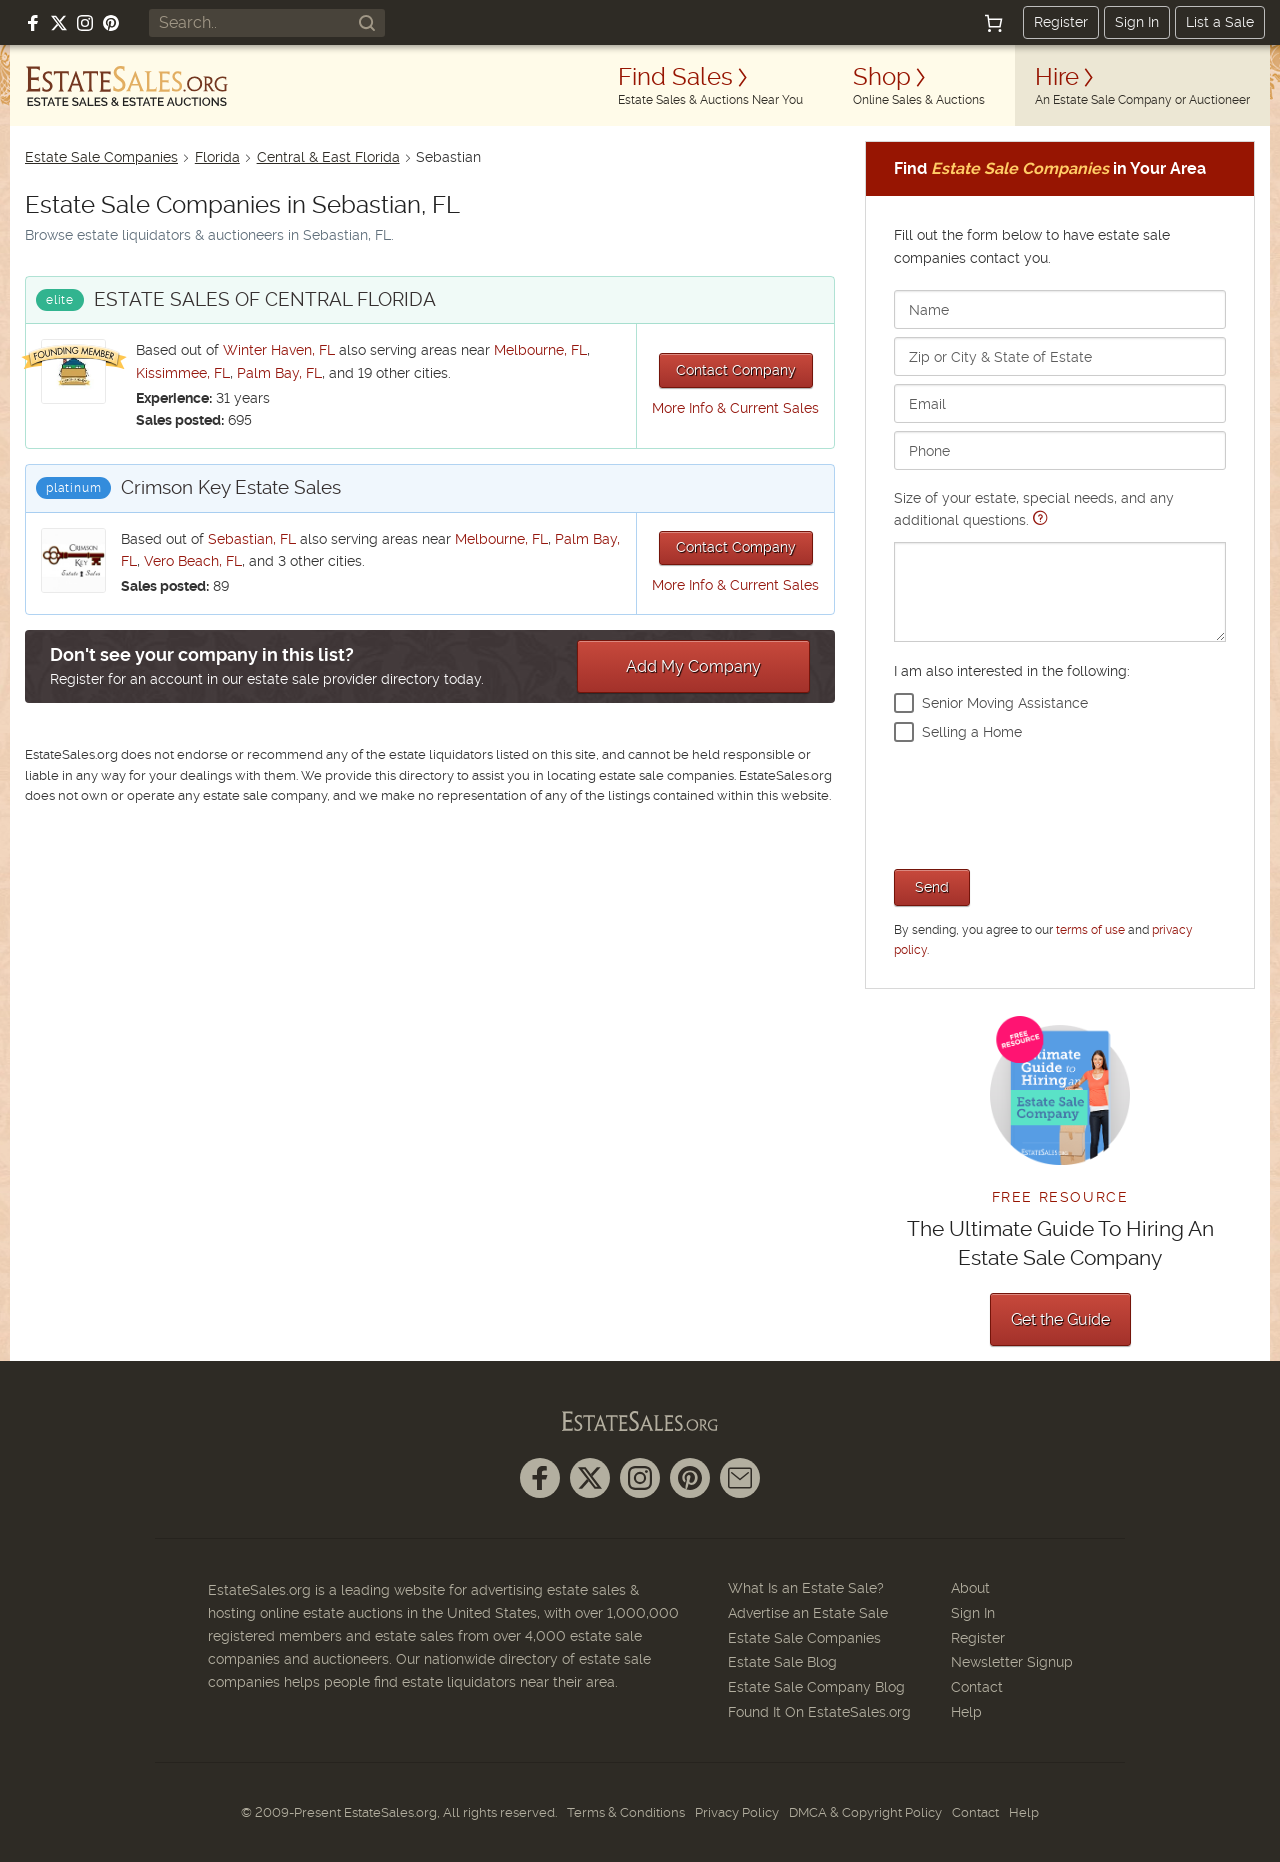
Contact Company (736, 370)
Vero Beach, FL (193, 561)
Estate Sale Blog (782, 1662)
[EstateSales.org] (127, 86)
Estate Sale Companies (101, 157)
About (970, 1588)
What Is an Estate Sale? (806, 1588)
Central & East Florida (328, 157)
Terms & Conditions (626, 1812)
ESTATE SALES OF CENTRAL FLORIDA (265, 299)
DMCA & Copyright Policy (865, 1812)
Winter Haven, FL (279, 350)
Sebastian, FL (252, 539)
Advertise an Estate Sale (808, 1613)
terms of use (1090, 930)
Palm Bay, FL (279, 373)
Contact (977, 1687)
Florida (217, 157)
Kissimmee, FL (183, 373)
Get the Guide (1060, 1319)
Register (1061, 22)
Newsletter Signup (1012, 1662)
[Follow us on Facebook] (33, 23)
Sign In (1137, 22)
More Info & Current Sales (735, 408)
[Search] (367, 23)
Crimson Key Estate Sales (231, 487)
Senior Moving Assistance (1005, 703)
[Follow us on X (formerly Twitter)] (59, 23)
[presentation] (1046, 803)
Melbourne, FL (540, 350)
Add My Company (693, 666)
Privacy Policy (737, 1812)
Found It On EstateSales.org (819, 1712)
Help (966, 1712)
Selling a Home (972, 732)
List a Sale (1220, 22)
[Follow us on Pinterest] (111, 23)
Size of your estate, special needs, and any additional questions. (1060, 565)
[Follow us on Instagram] (85, 23)
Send (932, 887)
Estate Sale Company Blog (816, 1687)
